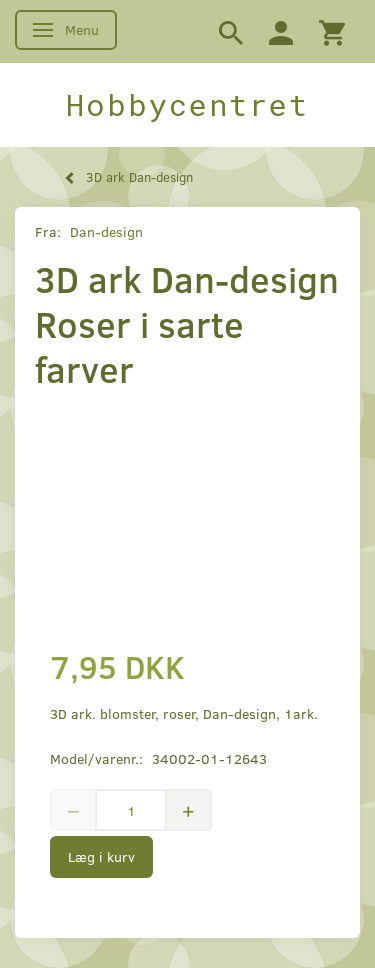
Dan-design (106, 231)
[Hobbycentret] (187, 105)
